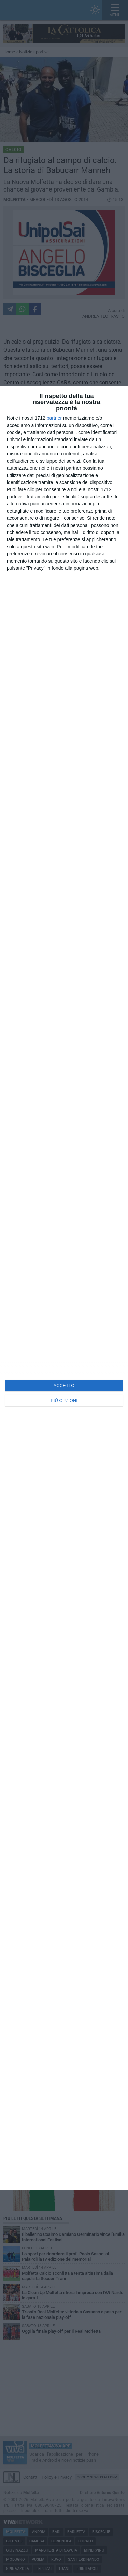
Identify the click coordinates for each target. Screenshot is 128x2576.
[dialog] (64, 1288)
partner (54, 418)
